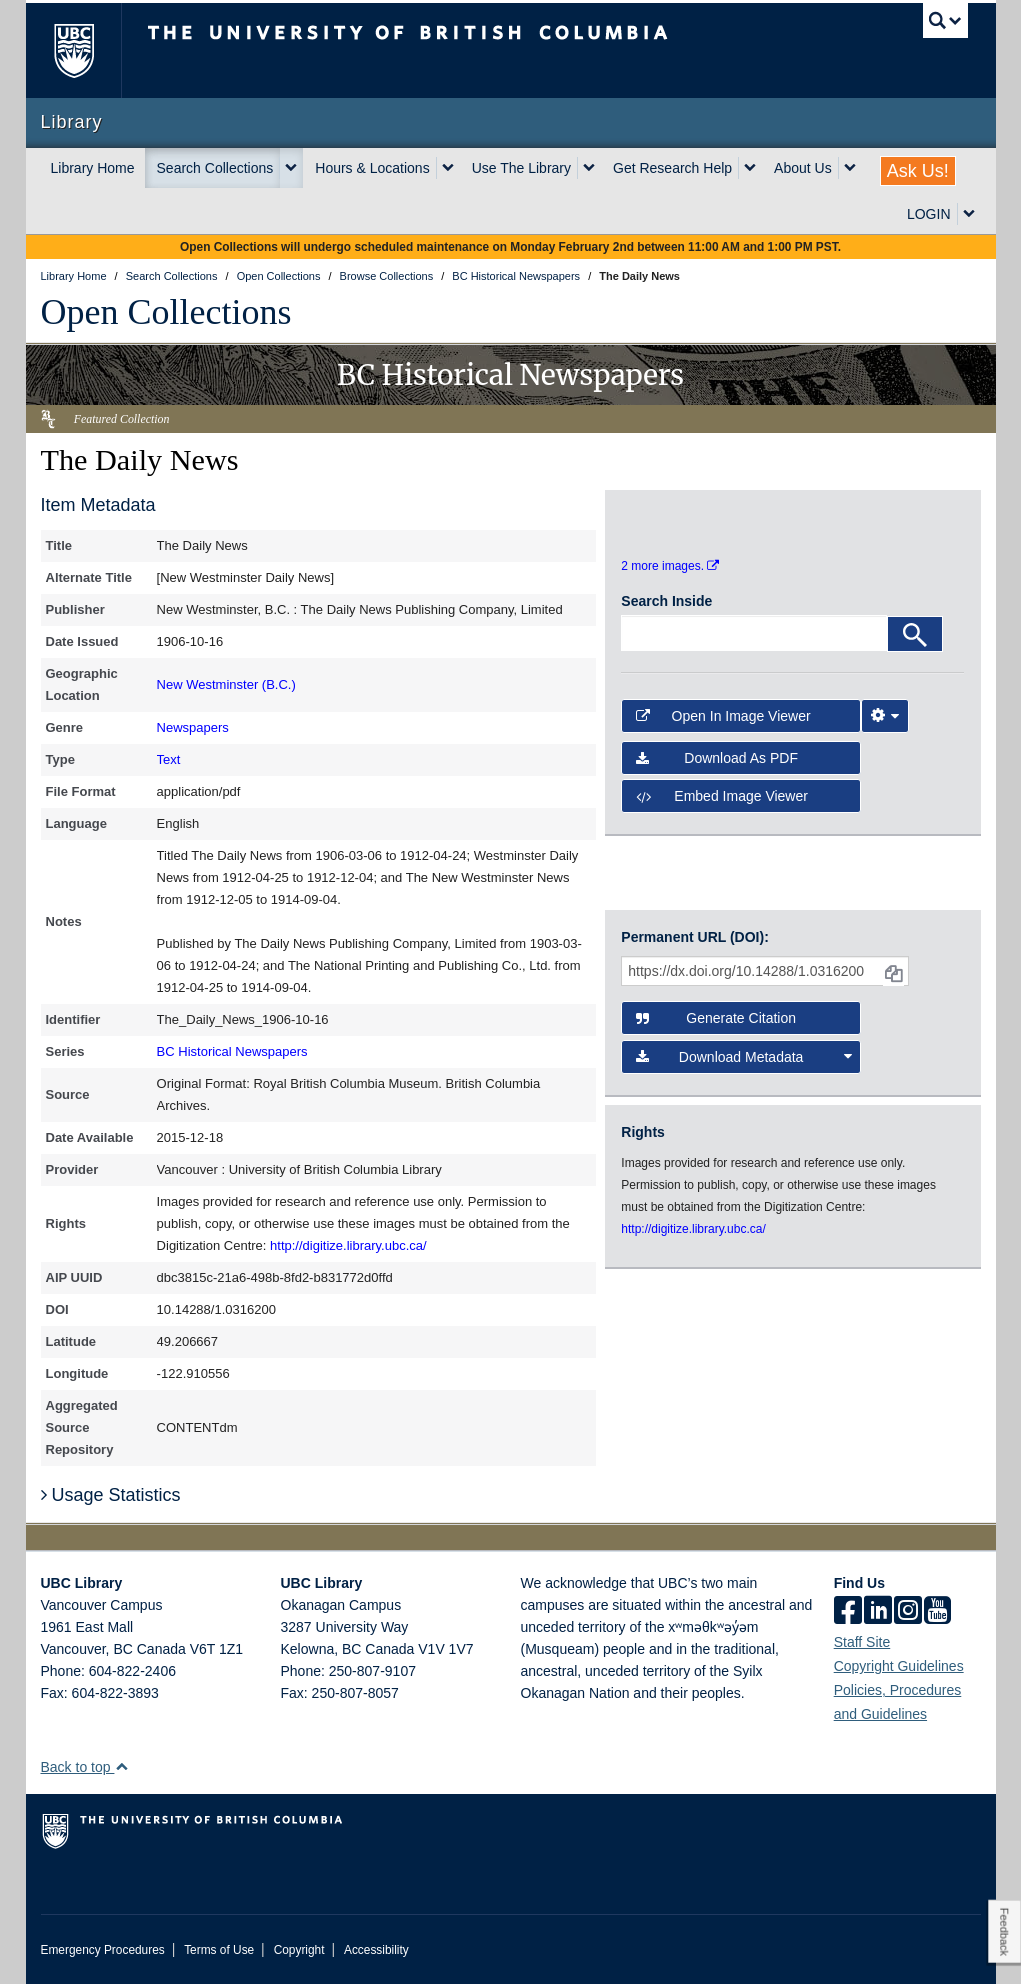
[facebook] (848, 1612)
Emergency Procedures (103, 1950)
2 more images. (670, 566)
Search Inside (666, 601)
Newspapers (193, 727)
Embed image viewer (722, 796)
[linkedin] (878, 1612)
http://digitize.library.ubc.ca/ (348, 1245)
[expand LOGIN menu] (969, 214)
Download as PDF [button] (717, 758)
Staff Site (862, 1642)
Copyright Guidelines (899, 1666)
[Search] (915, 634)
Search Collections (215, 168)
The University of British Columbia (88, 50)
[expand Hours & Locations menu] (448, 168)
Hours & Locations (372, 168)
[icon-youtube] (937, 1612)
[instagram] (908, 1612)
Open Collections (166, 312)
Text (169, 759)
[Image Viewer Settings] (885, 716)
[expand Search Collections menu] (291, 168)
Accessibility (376, 1950)
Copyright (299, 1950)
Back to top (85, 1767)
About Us (803, 168)
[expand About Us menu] (850, 168)
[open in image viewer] (664, 519)
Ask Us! (918, 171)
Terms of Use (219, 1950)
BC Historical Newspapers (232, 1051)
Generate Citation (716, 1018)
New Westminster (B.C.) (226, 684)
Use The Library (521, 168)
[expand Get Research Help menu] (750, 168)
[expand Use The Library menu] (589, 168)
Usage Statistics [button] (111, 1495)
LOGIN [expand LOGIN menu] (929, 214)
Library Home (93, 168)
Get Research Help (672, 168)
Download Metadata (743, 1057)
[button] (121, 1766)
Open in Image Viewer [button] (723, 716)
